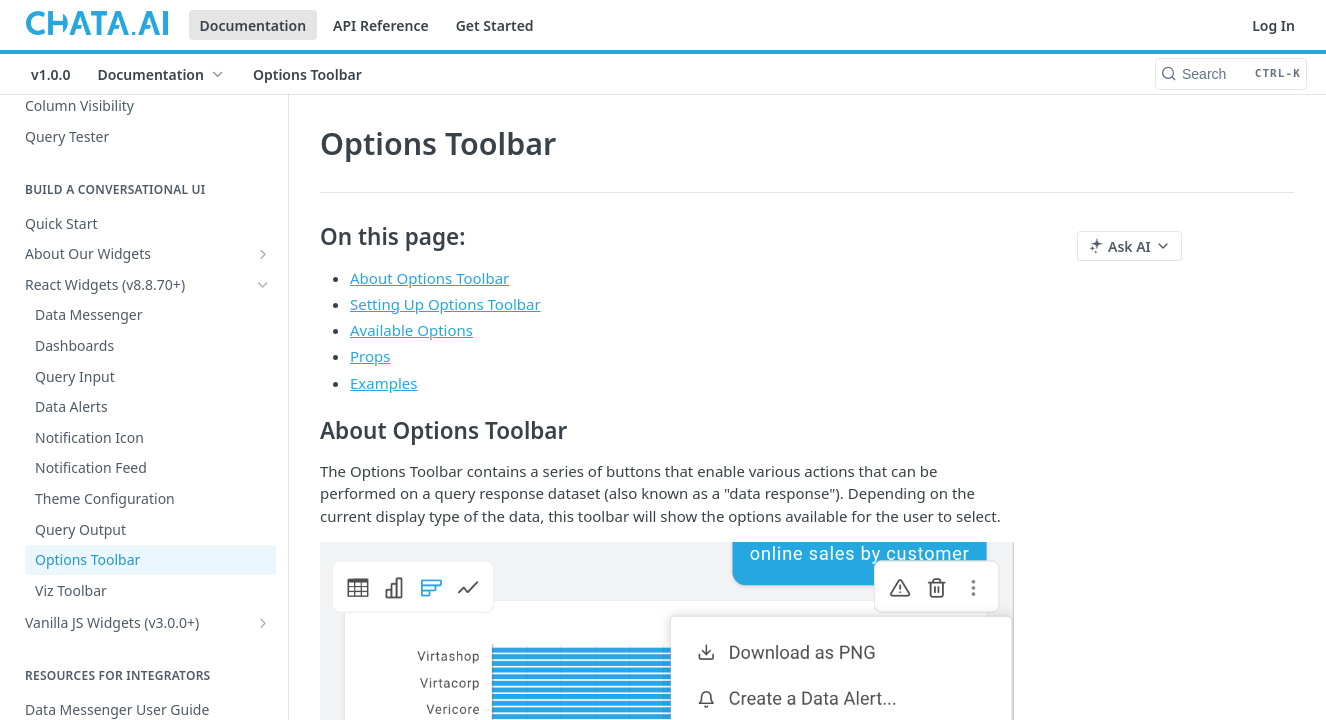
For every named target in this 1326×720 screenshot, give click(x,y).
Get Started (495, 25)
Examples (383, 383)
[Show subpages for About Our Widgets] (263, 254)
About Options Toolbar (429, 278)
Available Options (411, 330)
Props (370, 356)
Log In (1273, 25)
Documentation (253, 25)
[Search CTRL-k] (1231, 74)
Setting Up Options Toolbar (445, 304)
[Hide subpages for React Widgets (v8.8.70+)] (263, 285)
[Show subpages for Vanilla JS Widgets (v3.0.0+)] (263, 623)
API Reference (381, 25)
